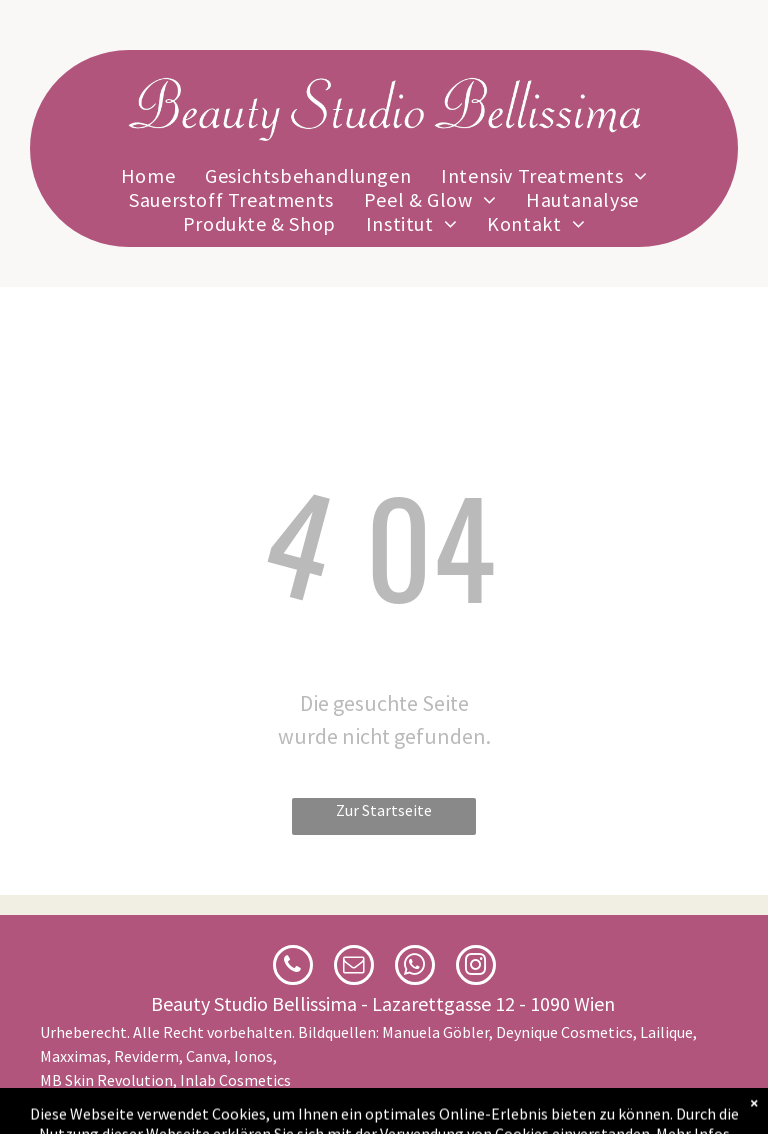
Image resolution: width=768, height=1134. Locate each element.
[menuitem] (148, 176)
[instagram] (476, 967)
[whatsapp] (415, 967)
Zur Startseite (384, 810)
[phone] (293, 967)
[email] (354, 967)
